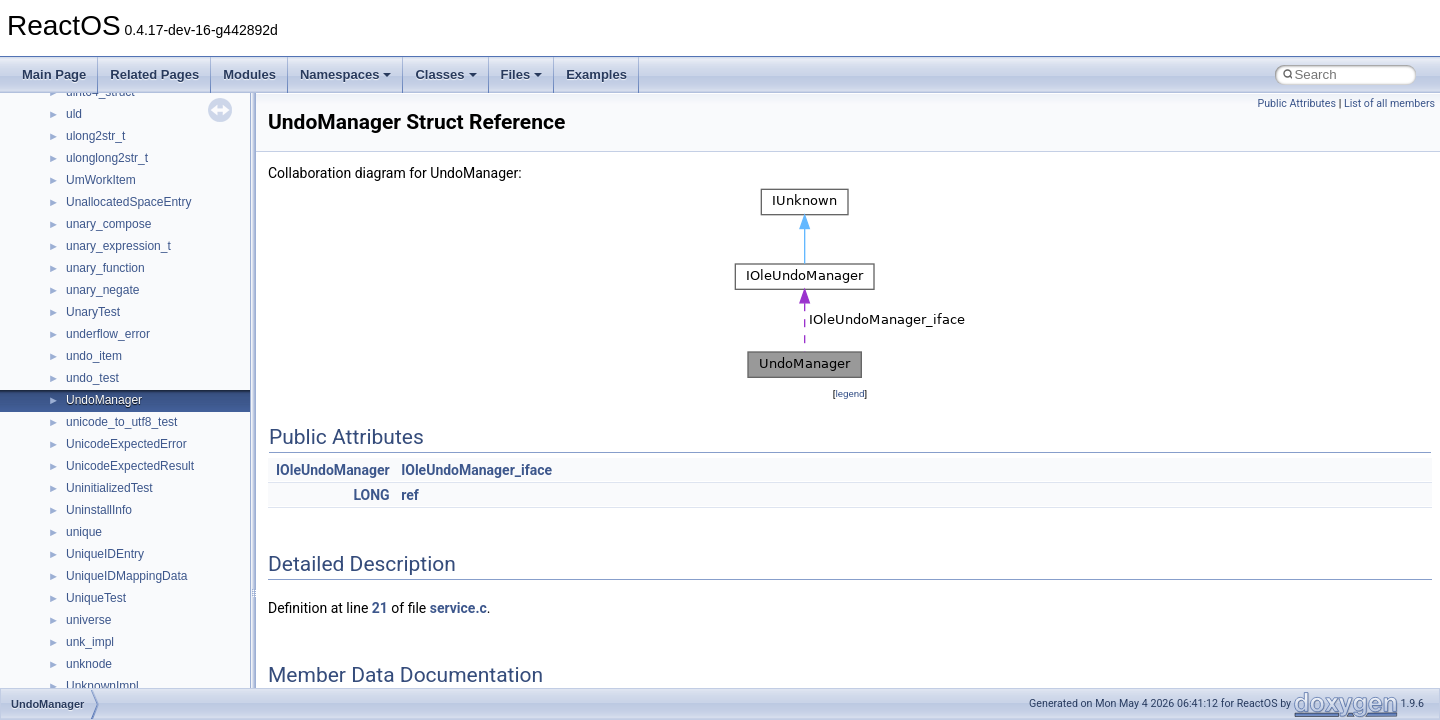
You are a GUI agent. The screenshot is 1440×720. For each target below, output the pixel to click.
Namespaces (346, 74)
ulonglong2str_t (107, 158)
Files (522, 74)
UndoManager (104, 400)
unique (84, 532)
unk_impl (90, 642)
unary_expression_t (118, 246)
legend (849, 393)
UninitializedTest (109, 488)
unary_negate (102, 290)
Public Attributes (1296, 103)
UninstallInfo (99, 510)
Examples (596, 74)
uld (74, 114)
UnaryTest (93, 312)
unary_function (105, 268)
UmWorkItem (101, 180)
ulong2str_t (95, 136)
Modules (249, 74)
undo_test (92, 378)
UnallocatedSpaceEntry (128, 202)
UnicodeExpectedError (126, 444)
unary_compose (108, 224)
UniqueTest (96, 598)
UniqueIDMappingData (126, 576)
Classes (445, 74)
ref (410, 495)
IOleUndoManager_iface (476, 470)
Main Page (54, 74)
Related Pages (154, 74)
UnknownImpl (102, 686)
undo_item (94, 356)
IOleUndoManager (333, 470)
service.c (458, 608)
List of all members (1389, 103)
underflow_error (108, 334)
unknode (89, 664)
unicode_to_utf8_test (121, 422)
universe (88, 620)
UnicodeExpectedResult (130, 466)
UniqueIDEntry (105, 554)
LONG (371, 495)
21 (380, 608)
